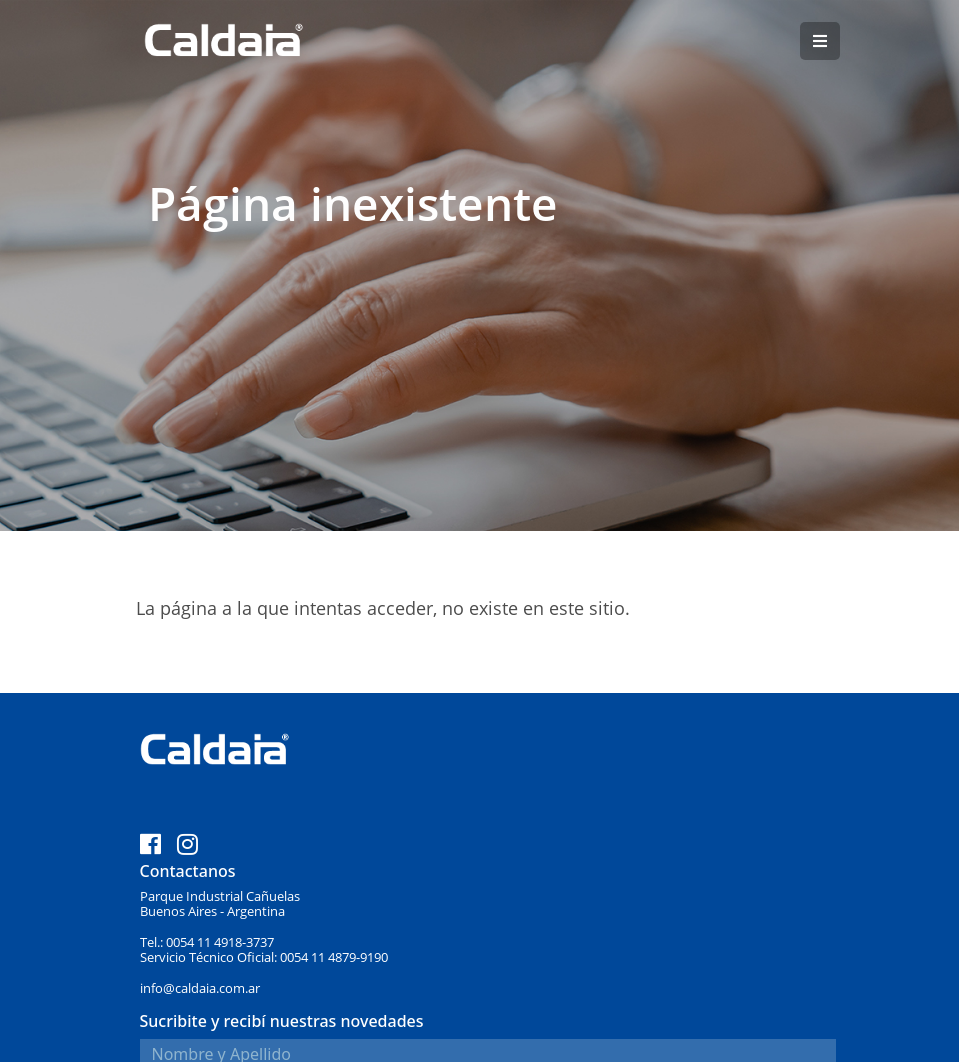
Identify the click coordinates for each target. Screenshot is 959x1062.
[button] (820, 41)
